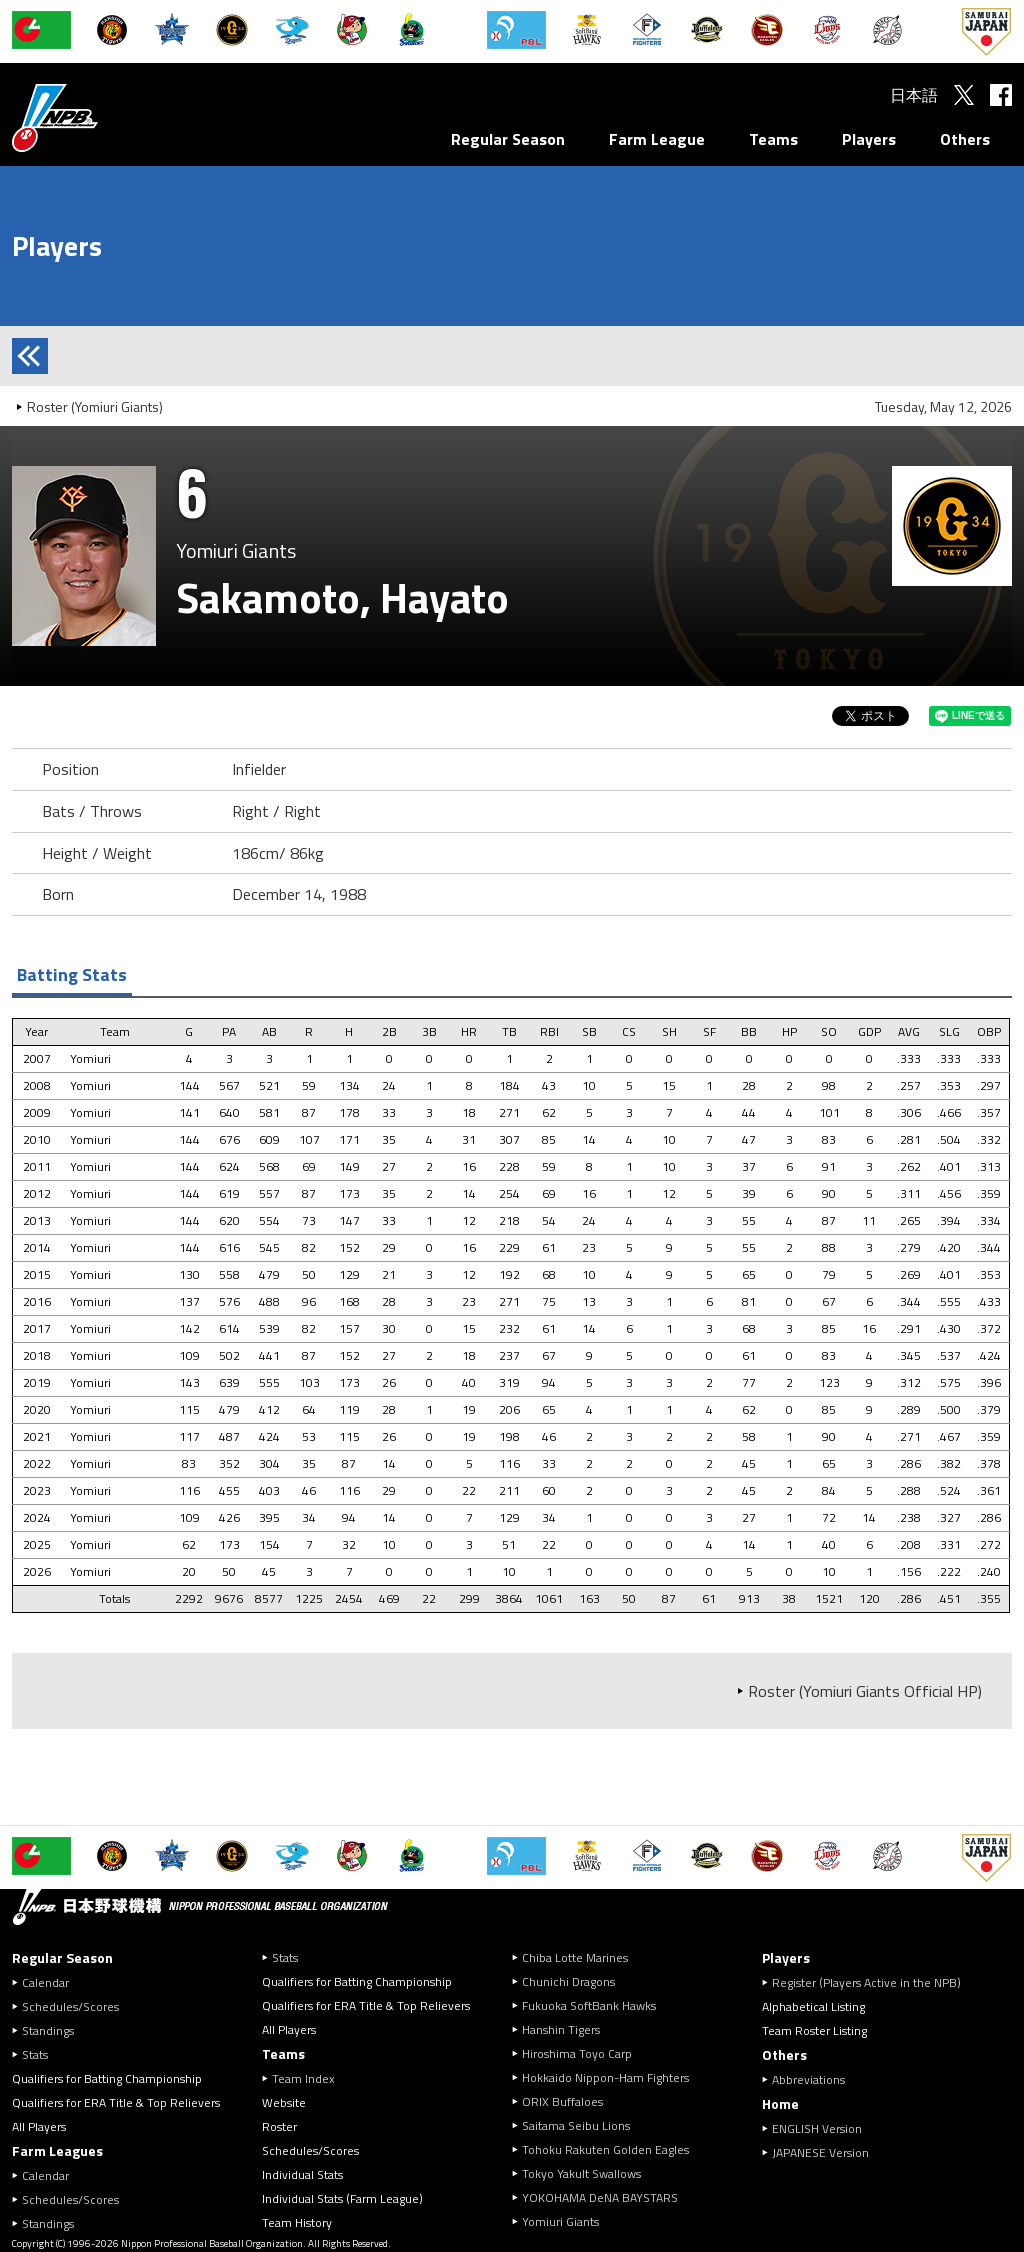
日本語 (914, 95)
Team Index (303, 2078)
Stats (35, 2054)
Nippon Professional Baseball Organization (105, 117)
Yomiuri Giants (560, 2221)
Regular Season (508, 139)
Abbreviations (808, 2079)
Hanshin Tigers (561, 2029)
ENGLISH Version (817, 2128)
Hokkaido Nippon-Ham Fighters (605, 2077)
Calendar (45, 1982)
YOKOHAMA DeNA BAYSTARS (600, 2197)
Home (780, 2103)
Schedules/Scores (70, 2006)
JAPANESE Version (820, 2152)
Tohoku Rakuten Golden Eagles (605, 2149)
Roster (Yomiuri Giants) (95, 406)
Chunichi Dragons (568, 1981)
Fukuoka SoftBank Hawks (589, 2005)
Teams (773, 139)
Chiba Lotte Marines (575, 1957)
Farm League (657, 139)
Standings (48, 2030)
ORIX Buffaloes (562, 2101)
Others (965, 139)
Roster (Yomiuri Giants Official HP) (865, 1691)
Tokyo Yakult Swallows (581, 2173)
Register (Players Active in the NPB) (872, 1982)
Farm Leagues (57, 2150)
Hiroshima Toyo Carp (577, 2053)
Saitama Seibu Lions (576, 2125)
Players (869, 139)
